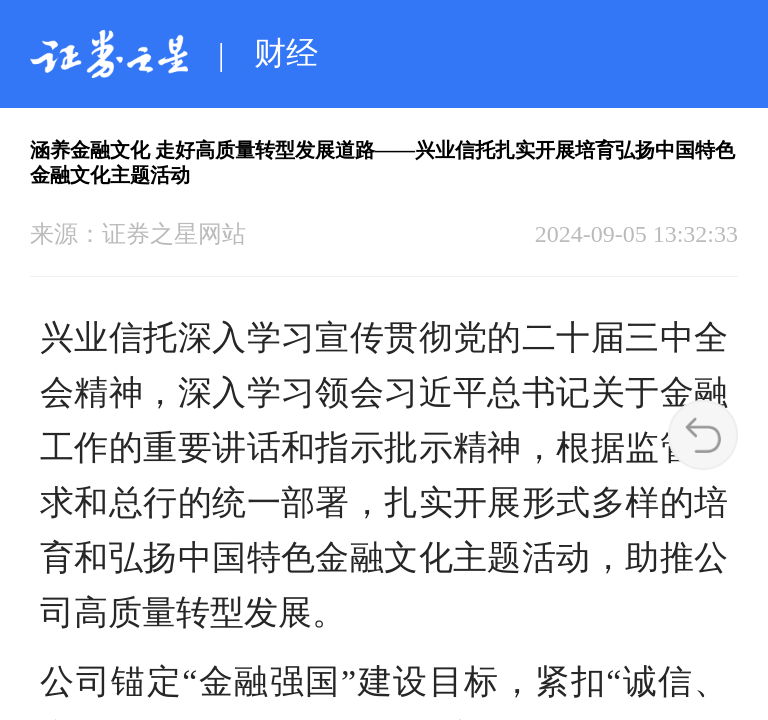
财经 (286, 53)
